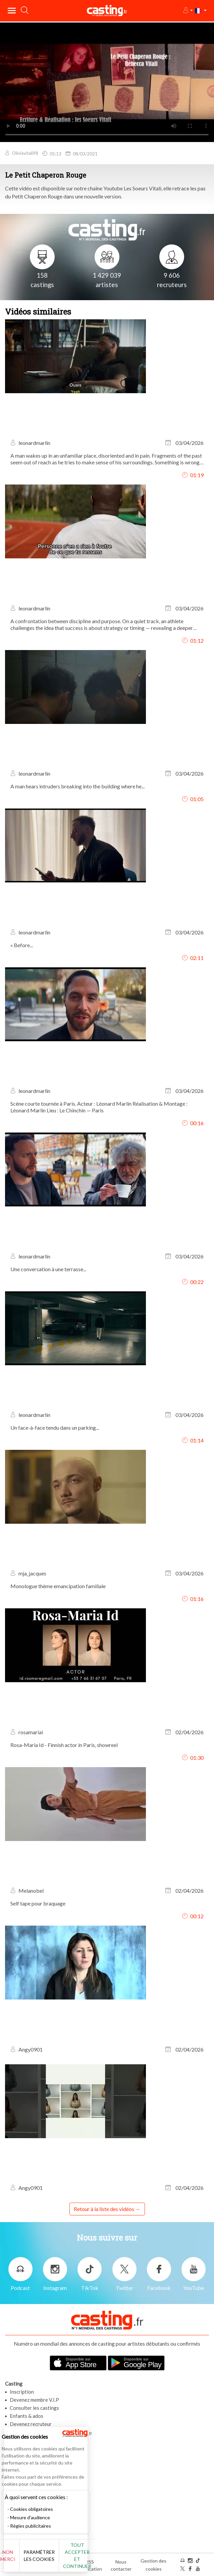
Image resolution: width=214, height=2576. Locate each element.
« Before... (21, 945)
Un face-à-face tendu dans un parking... (54, 1427)
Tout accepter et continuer (86, 2555)
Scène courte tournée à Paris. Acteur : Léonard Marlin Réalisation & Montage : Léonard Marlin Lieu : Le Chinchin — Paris (99, 1106)
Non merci (16, 2555)
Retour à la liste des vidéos (104, 2209)
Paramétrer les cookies (48, 2555)
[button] (188, 10)
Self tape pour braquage (37, 1903)
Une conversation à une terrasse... (48, 1269)
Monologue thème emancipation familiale (58, 1586)
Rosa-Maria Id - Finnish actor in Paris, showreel (64, 1745)
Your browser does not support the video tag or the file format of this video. (107, 81)
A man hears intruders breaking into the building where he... (77, 786)
